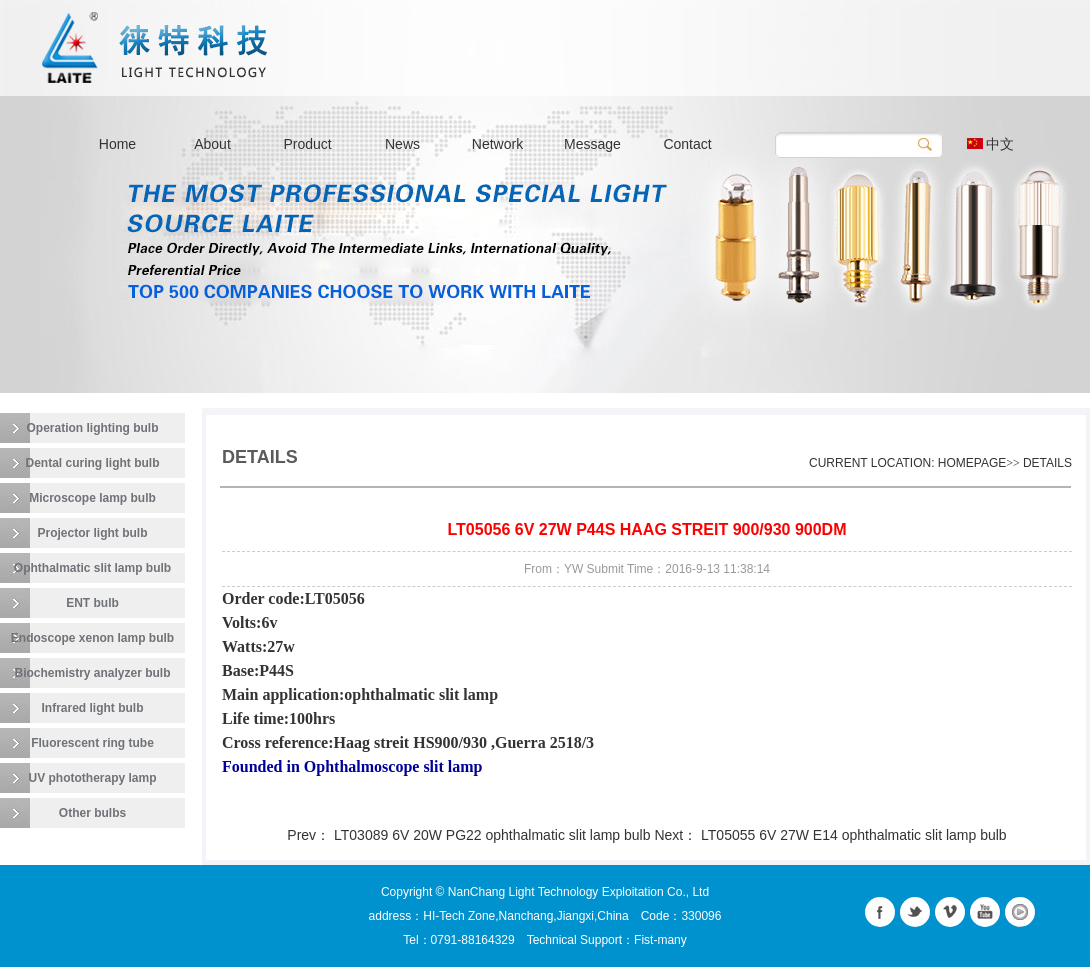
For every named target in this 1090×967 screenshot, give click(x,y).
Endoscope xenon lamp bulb (92, 638)
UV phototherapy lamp (92, 778)
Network (497, 144)
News (402, 144)
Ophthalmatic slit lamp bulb (92, 568)
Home (117, 144)
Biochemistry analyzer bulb (92, 673)
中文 (991, 144)
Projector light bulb (93, 533)
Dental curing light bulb (93, 463)
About (212, 144)
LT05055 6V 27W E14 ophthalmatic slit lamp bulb (854, 835)
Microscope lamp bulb (92, 498)
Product (307, 144)
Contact (687, 144)
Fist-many (660, 940)
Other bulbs (92, 813)
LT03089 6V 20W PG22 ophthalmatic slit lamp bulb (494, 835)
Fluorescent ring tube (92, 743)
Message (592, 144)
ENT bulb (92, 603)
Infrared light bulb (93, 708)
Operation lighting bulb (93, 428)
